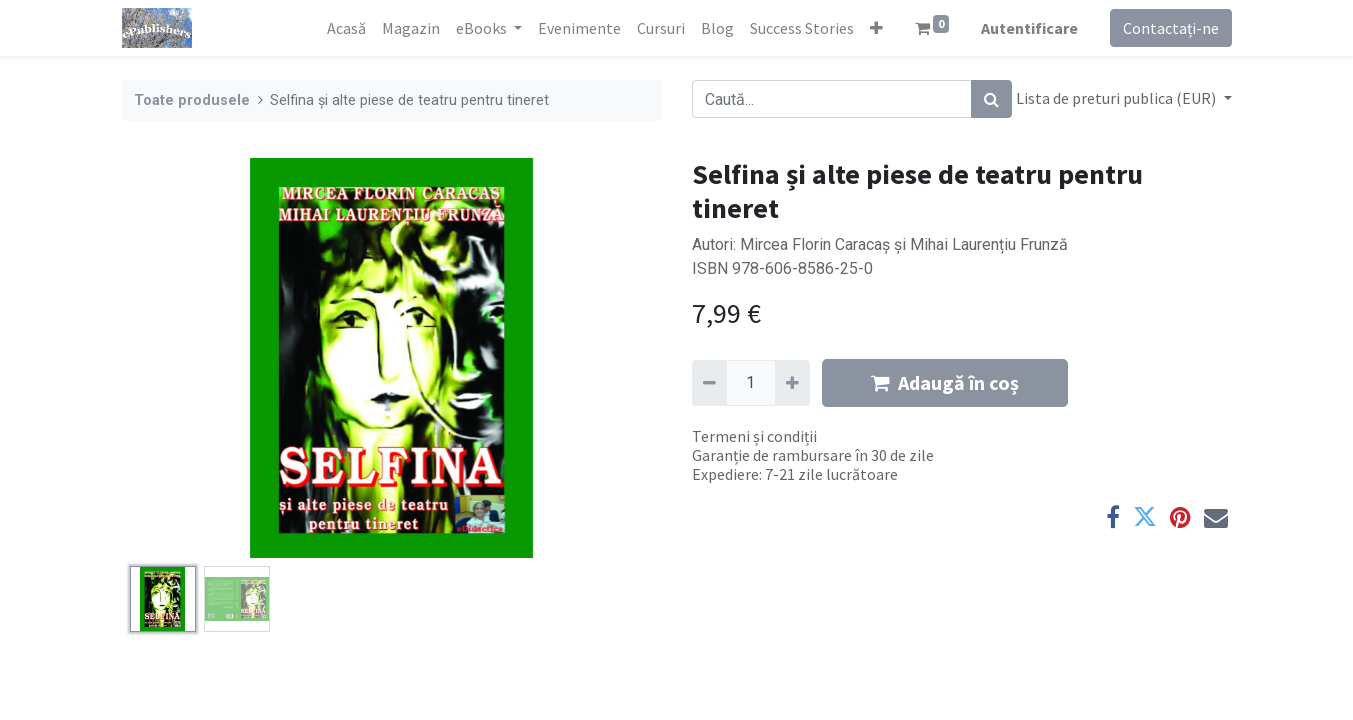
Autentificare (1029, 28)
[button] (876, 28)
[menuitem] (346, 28)
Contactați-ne (1171, 28)
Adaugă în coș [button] (945, 382)
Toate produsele (192, 100)
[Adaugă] (792, 383)
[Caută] (991, 99)
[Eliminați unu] (709, 383)
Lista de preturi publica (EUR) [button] (1117, 98)
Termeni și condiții (754, 436)
